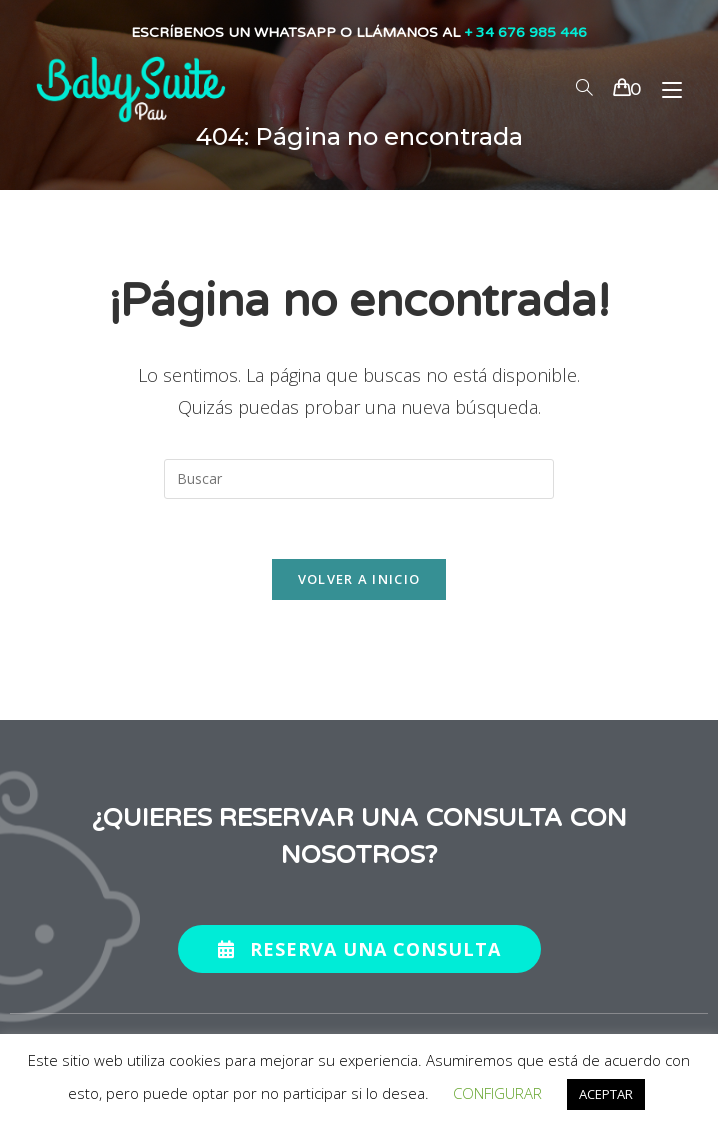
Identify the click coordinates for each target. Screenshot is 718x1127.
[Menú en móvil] (664, 89)
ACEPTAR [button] (606, 1094)
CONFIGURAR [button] (497, 1093)
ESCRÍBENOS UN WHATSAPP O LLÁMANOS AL (359, 32)
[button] (359, 949)
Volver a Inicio (359, 579)
